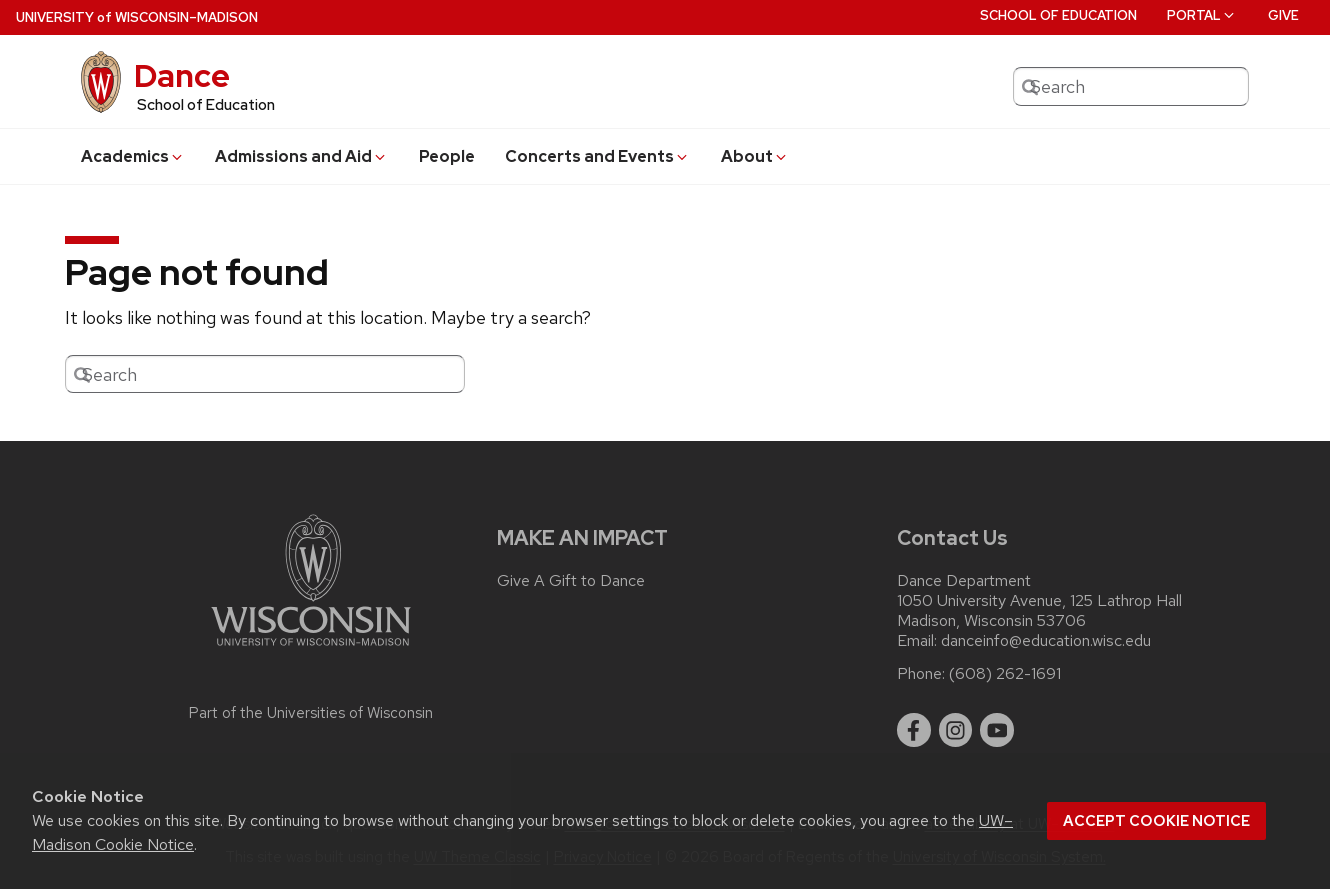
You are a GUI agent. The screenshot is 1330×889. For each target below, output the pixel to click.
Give (1283, 15)
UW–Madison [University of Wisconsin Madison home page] (137, 17)
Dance (182, 75)
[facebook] (914, 730)
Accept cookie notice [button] (1156, 821)
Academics (133, 156)
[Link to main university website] (311, 649)
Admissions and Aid (301, 156)
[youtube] (997, 730)
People (447, 156)
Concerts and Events (597, 156)
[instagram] (956, 730)
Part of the (311, 713)
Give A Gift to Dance (571, 581)
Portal (1202, 15)
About (755, 156)
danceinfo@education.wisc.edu (1046, 641)
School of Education (1058, 15)
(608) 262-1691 (1005, 674)
